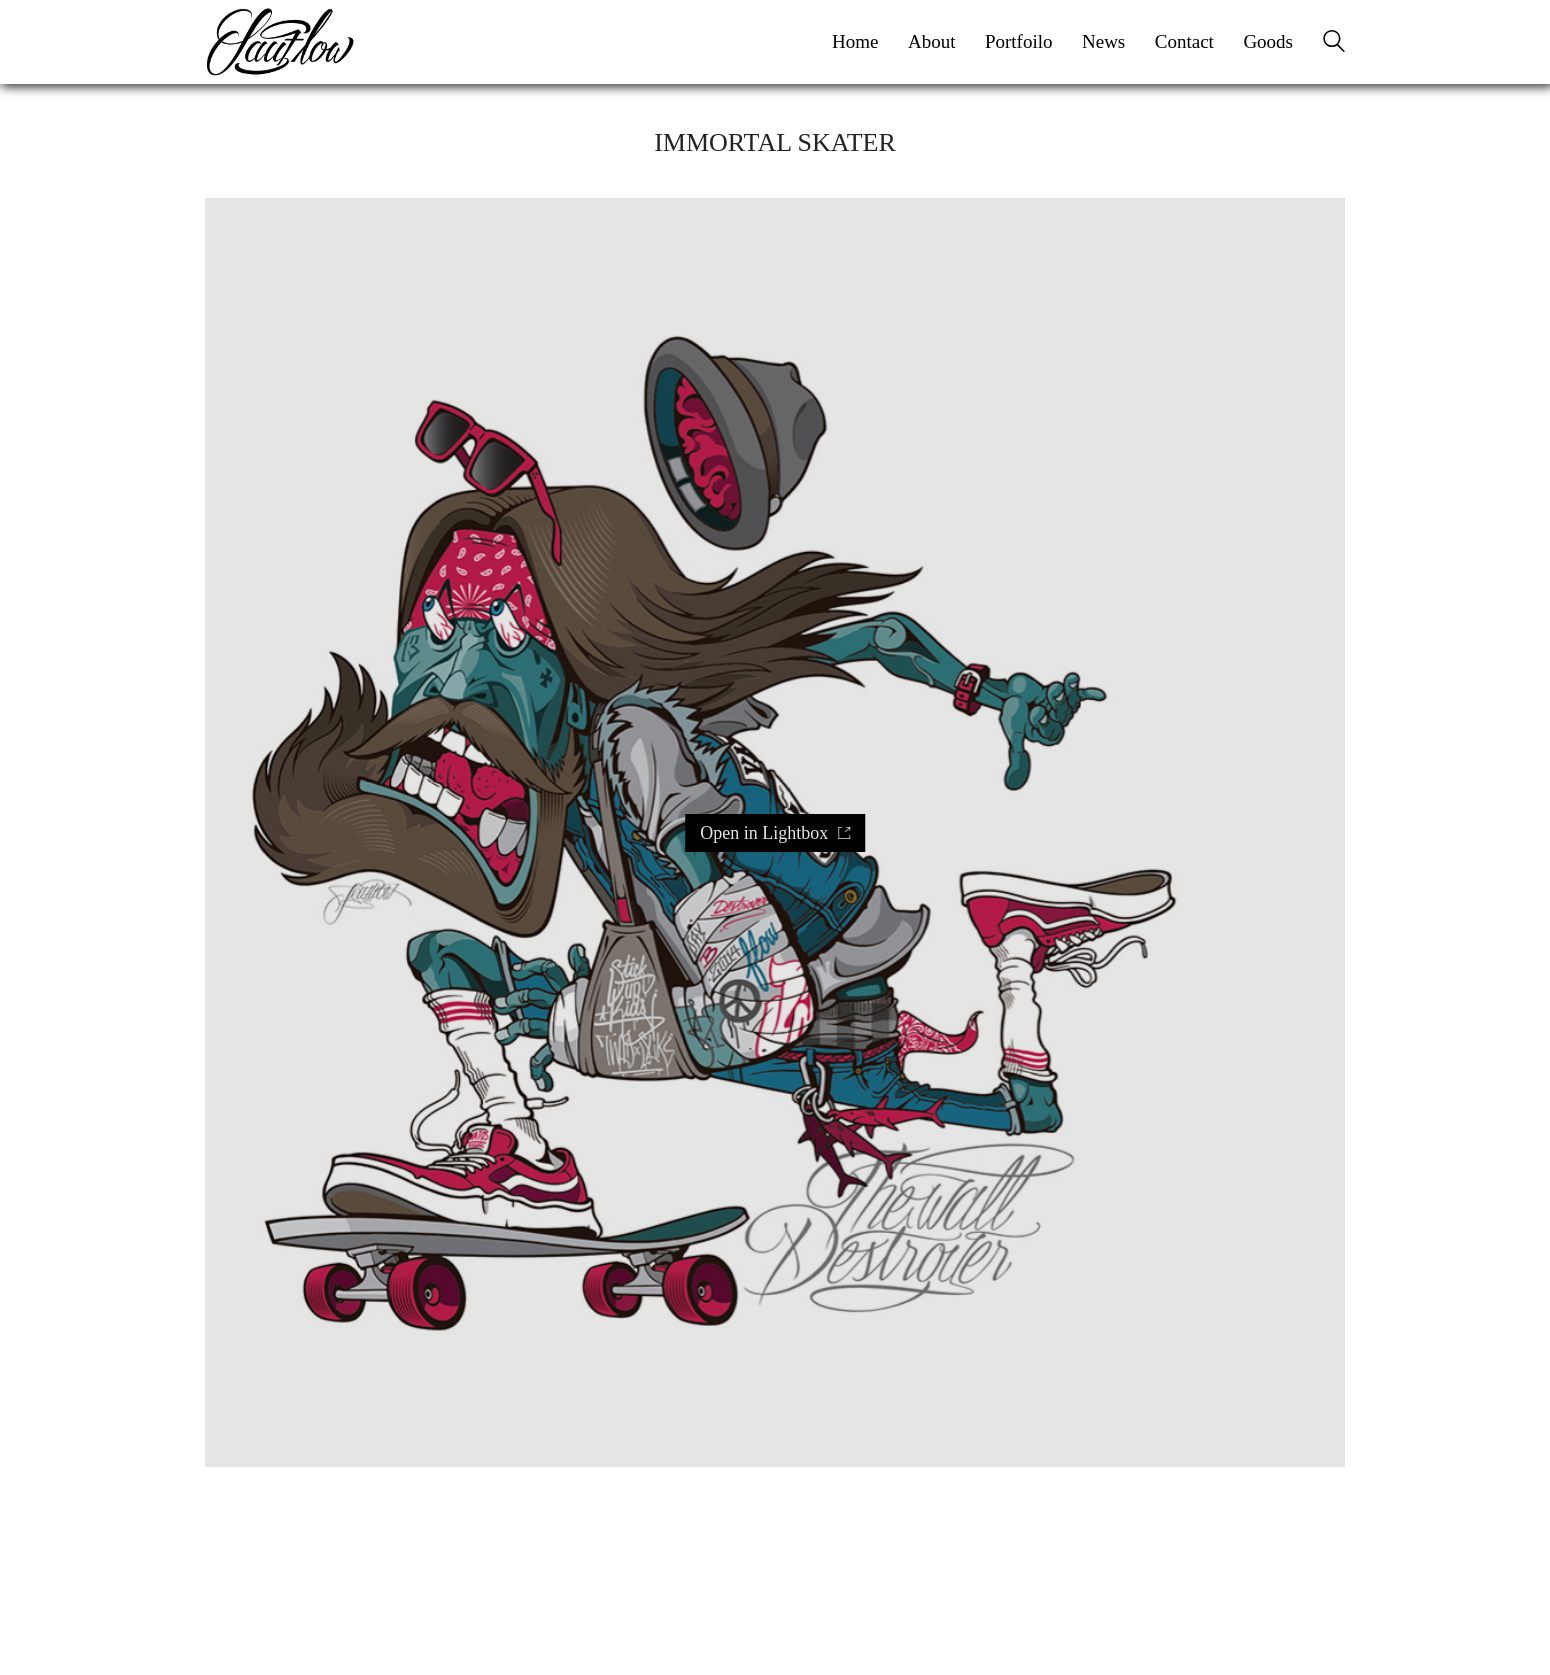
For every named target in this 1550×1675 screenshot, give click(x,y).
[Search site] (1334, 44)
